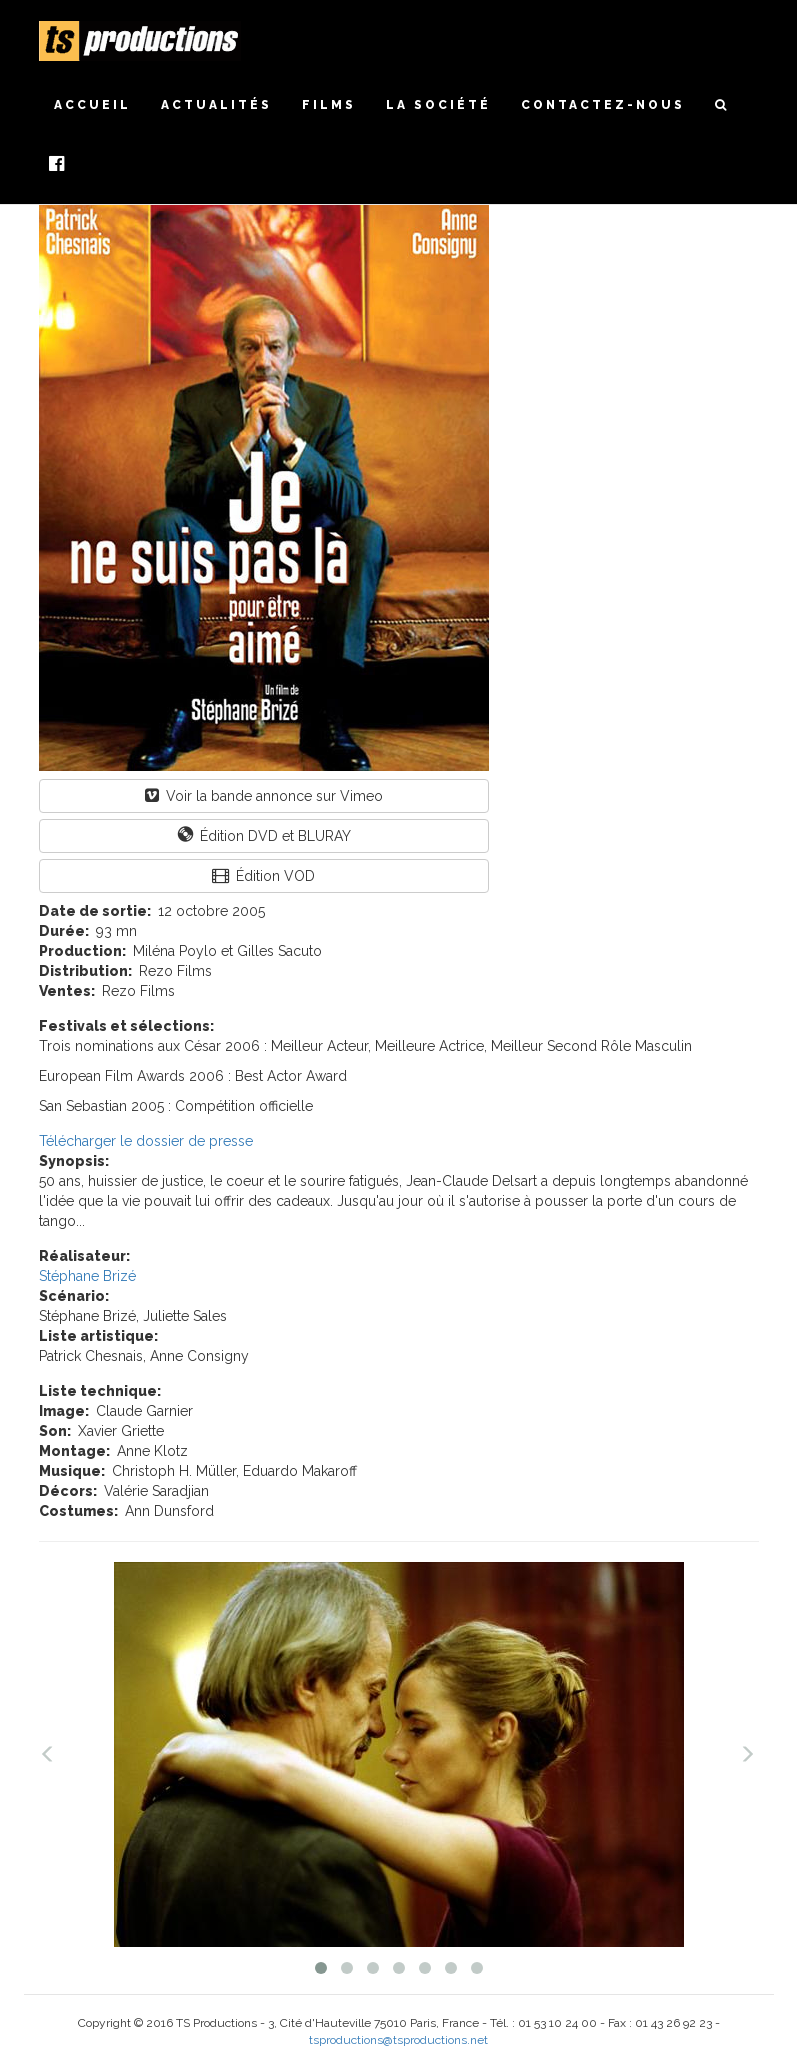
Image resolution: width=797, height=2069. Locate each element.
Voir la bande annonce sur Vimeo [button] (264, 795)
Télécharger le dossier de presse (146, 1141)
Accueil (92, 105)
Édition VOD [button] (263, 875)
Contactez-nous (603, 105)
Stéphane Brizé (87, 1276)
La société (438, 105)
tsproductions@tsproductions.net (398, 2040)
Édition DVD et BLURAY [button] (264, 835)
